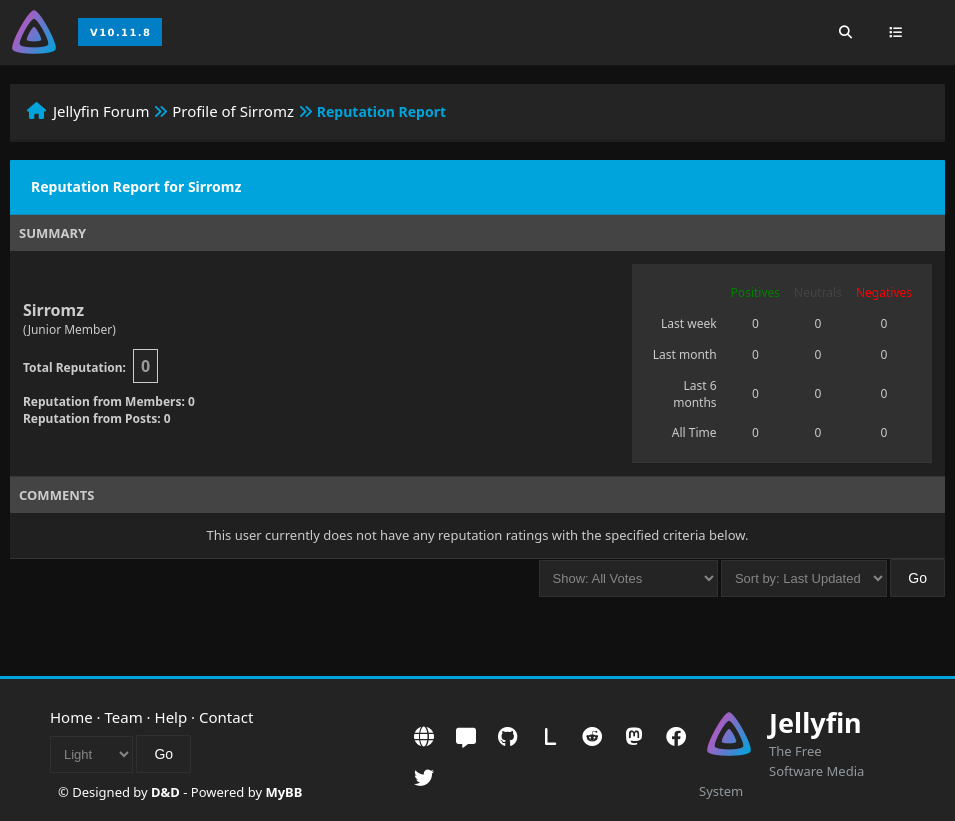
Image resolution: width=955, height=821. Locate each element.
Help (171, 717)
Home (71, 717)
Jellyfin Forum (101, 111)
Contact (226, 717)
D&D (165, 792)
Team (124, 717)
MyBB (283, 792)
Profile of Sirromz (233, 111)
